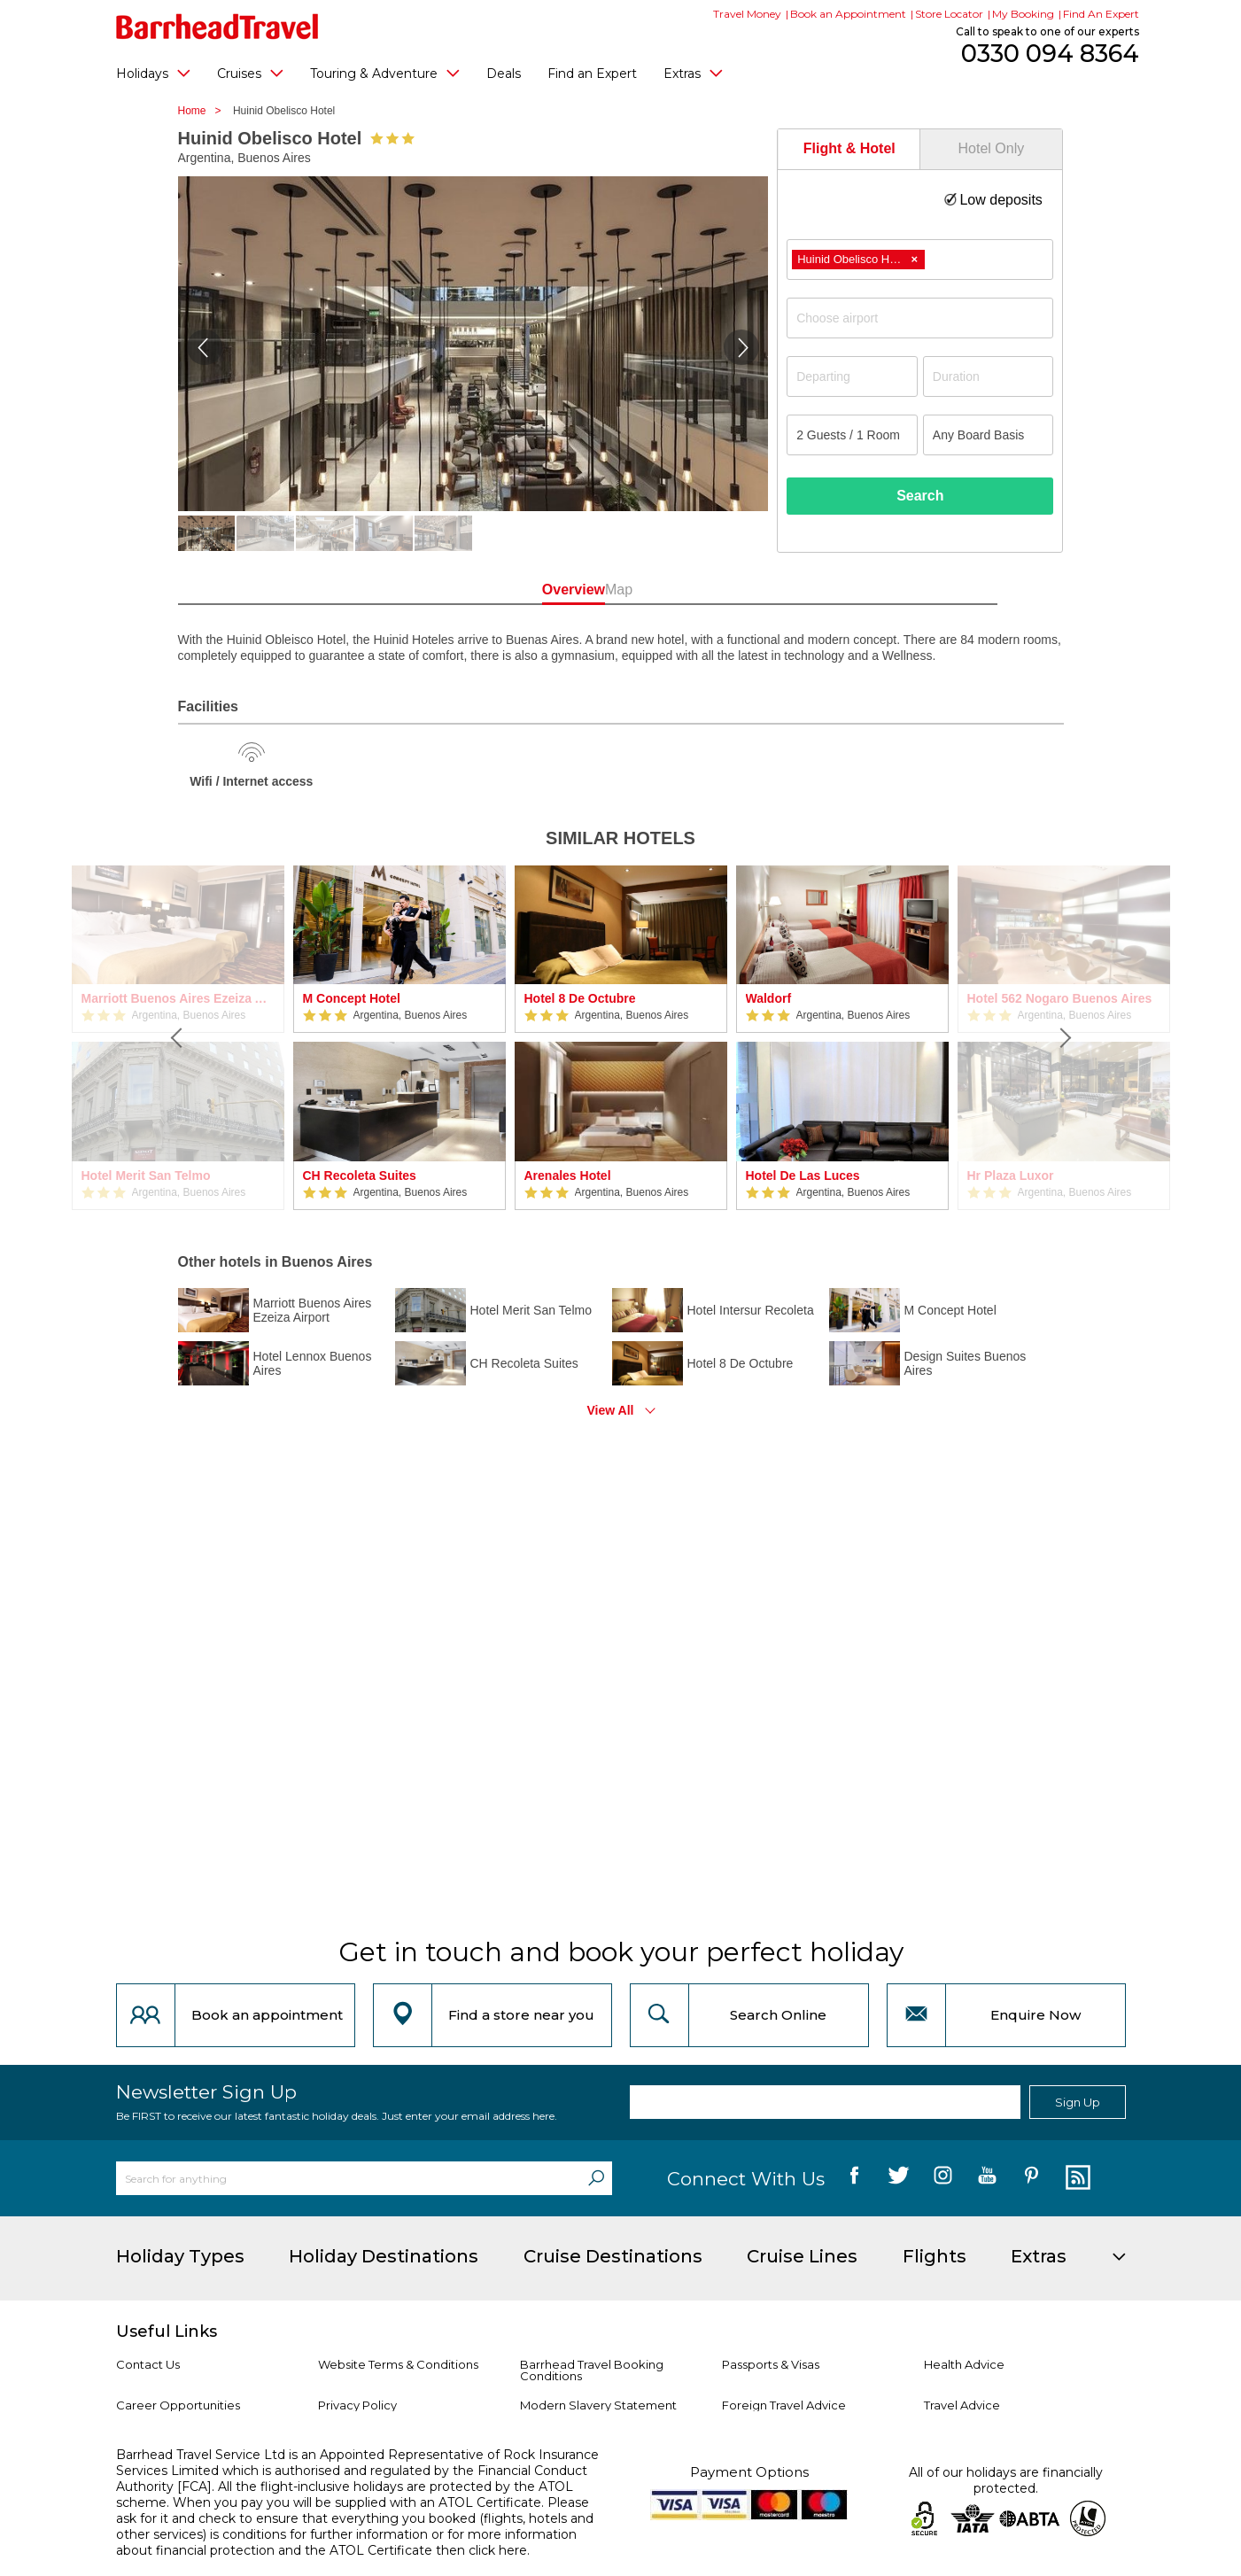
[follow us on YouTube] (987, 2178)
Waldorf (769, 998)
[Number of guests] (852, 435)
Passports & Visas (770, 2364)
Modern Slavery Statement (598, 2405)
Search (919, 495)
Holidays (153, 72)
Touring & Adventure (385, 72)
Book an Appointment (848, 13)
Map (700, 589)
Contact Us (148, 2364)
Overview (540, 589)
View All (610, 1410)
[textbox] (928, 318)
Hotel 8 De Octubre (580, 998)
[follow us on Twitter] (898, 2178)
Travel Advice (962, 2405)
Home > (204, 111)
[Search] (596, 2178)
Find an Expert (592, 73)
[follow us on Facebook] (854, 2178)
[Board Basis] (988, 435)
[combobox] (920, 259)
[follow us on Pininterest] (1031, 2178)
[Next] (1064, 1037)
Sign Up (1077, 2102)
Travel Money (747, 13)
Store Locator (949, 13)
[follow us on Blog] (1075, 2178)
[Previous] (178, 1037)
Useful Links (166, 2331)
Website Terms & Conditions (398, 2364)
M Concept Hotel (351, 998)
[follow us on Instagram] (942, 2178)
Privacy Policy (357, 2405)
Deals (503, 73)
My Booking (1023, 13)
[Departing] (852, 376)
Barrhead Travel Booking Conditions (591, 2370)
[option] (399, 1037)
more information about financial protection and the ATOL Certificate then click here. (346, 2542)
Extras (693, 72)
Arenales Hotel (567, 1175)
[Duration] (988, 376)
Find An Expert (1101, 13)
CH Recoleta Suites (359, 1175)
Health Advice (964, 2364)
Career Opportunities (178, 2405)
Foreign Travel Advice (784, 2405)
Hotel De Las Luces (803, 1175)
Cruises (250, 72)
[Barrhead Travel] (217, 26)
